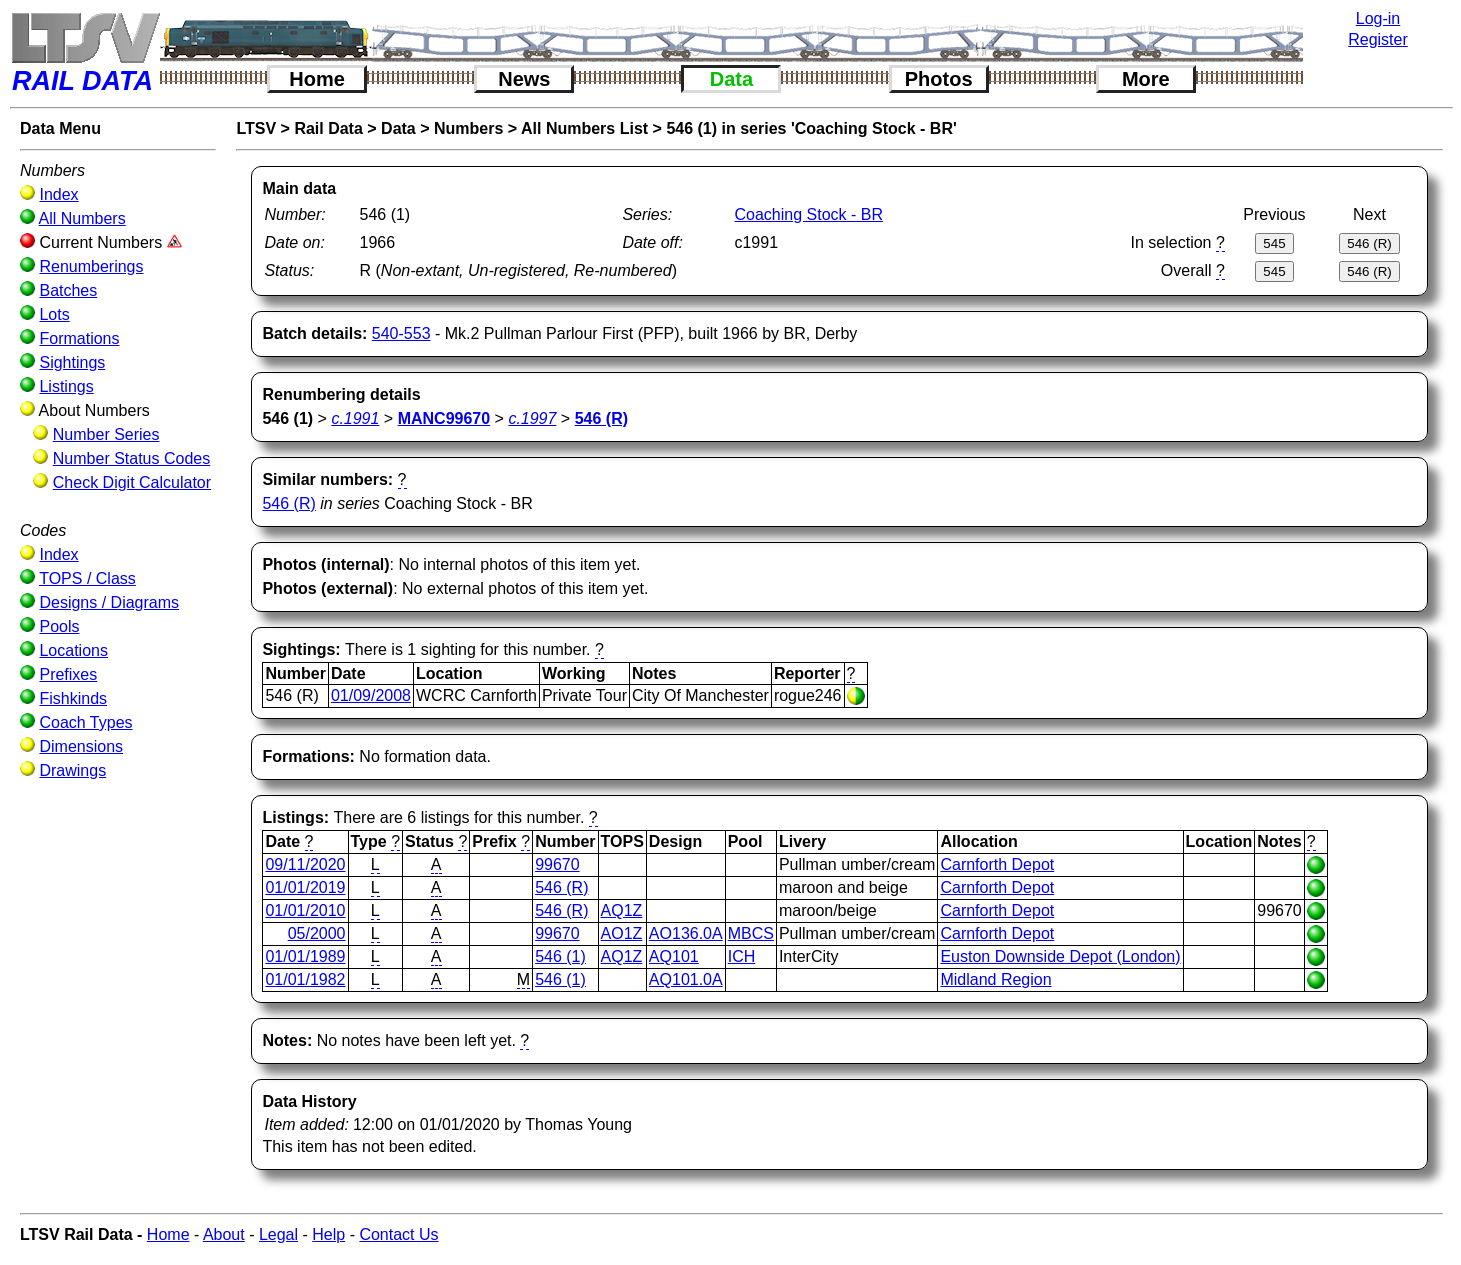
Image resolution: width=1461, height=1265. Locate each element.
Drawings (72, 770)
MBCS (751, 933)
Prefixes (68, 674)
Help (328, 1234)
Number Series (106, 434)
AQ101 (674, 956)
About (224, 1234)
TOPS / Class (87, 578)
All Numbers (82, 218)
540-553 (401, 333)
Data (731, 79)
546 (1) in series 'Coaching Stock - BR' (811, 128)
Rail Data (328, 128)
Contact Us (398, 1234)
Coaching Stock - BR (808, 214)
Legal (278, 1234)
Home (317, 79)
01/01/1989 (305, 956)
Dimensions (81, 746)
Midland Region (995, 979)
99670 (557, 864)
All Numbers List (584, 128)
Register (1378, 39)
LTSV (256, 128)
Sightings (72, 362)
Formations (79, 338)
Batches (68, 290)
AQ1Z (622, 910)
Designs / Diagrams (109, 602)
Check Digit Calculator (132, 482)
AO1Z (622, 933)
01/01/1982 (305, 979)
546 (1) (560, 956)
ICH (742, 956)
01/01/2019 (305, 887)
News (524, 79)
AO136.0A (686, 933)
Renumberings (91, 266)
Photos (939, 79)
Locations (73, 650)
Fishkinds (73, 698)
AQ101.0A (686, 979)
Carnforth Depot (997, 864)
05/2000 (317, 933)
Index (58, 194)
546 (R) (288, 503)
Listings (66, 386)
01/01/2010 (305, 910)
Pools (59, 626)
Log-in (1378, 18)
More (1146, 79)
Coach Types (85, 722)
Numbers (468, 128)
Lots (54, 314)
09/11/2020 (305, 864)
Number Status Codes (131, 458)
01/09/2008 (371, 695)
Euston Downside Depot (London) (1060, 956)
